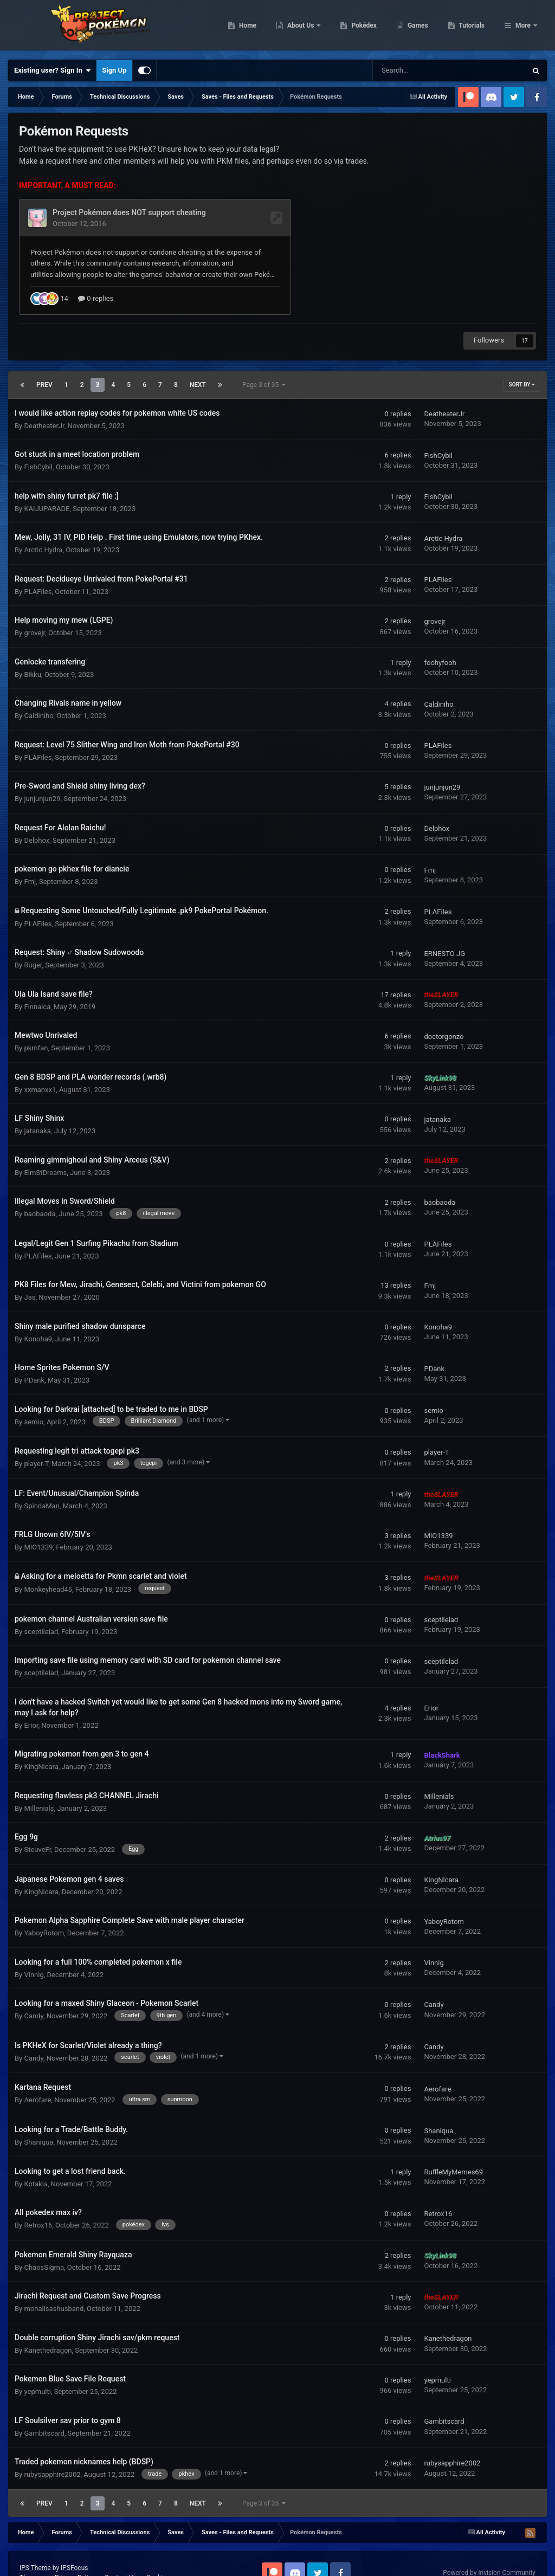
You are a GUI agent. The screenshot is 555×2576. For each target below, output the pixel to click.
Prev (44, 358)
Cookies (158, 2551)
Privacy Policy (75, 2551)
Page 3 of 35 (264, 358)
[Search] (422, 70)
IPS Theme (35, 2541)
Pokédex (420, 27)
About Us (357, 27)
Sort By (522, 358)
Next (198, 358)
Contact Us (121, 2551)
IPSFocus (74, 2541)
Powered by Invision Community (489, 2546)
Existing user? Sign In (52, 70)
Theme (32, 2551)
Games (473, 27)
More (523, 27)
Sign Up (114, 70)
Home (303, 27)
